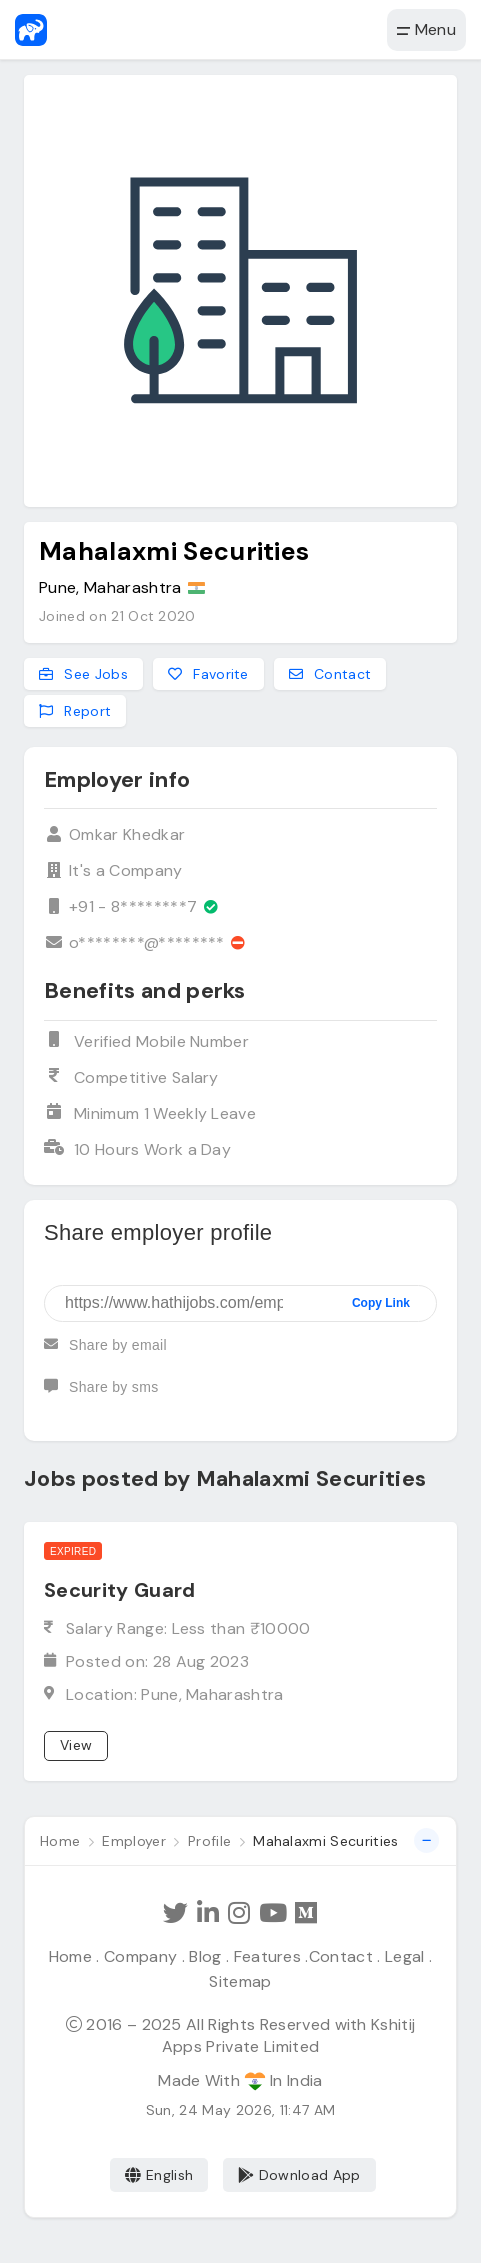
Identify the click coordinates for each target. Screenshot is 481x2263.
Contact (341, 1956)
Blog (205, 1956)
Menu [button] (426, 29)
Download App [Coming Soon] (299, 2175)
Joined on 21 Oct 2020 (117, 616)
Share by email (105, 1353)
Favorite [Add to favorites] (208, 674)
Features (268, 1956)
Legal (405, 1956)
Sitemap (240, 1981)
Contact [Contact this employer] (330, 674)
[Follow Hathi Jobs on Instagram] (239, 1913)
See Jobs (83, 674)
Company (140, 1956)
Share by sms (101, 1395)
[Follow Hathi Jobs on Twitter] (176, 1913)
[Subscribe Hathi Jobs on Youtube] (272, 1913)
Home (70, 1956)
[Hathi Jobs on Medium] (306, 1913)
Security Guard (119, 1590)
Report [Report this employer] (75, 711)
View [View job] (76, 1745)
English (159, 2175)
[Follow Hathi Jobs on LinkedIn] (208, 1913)
